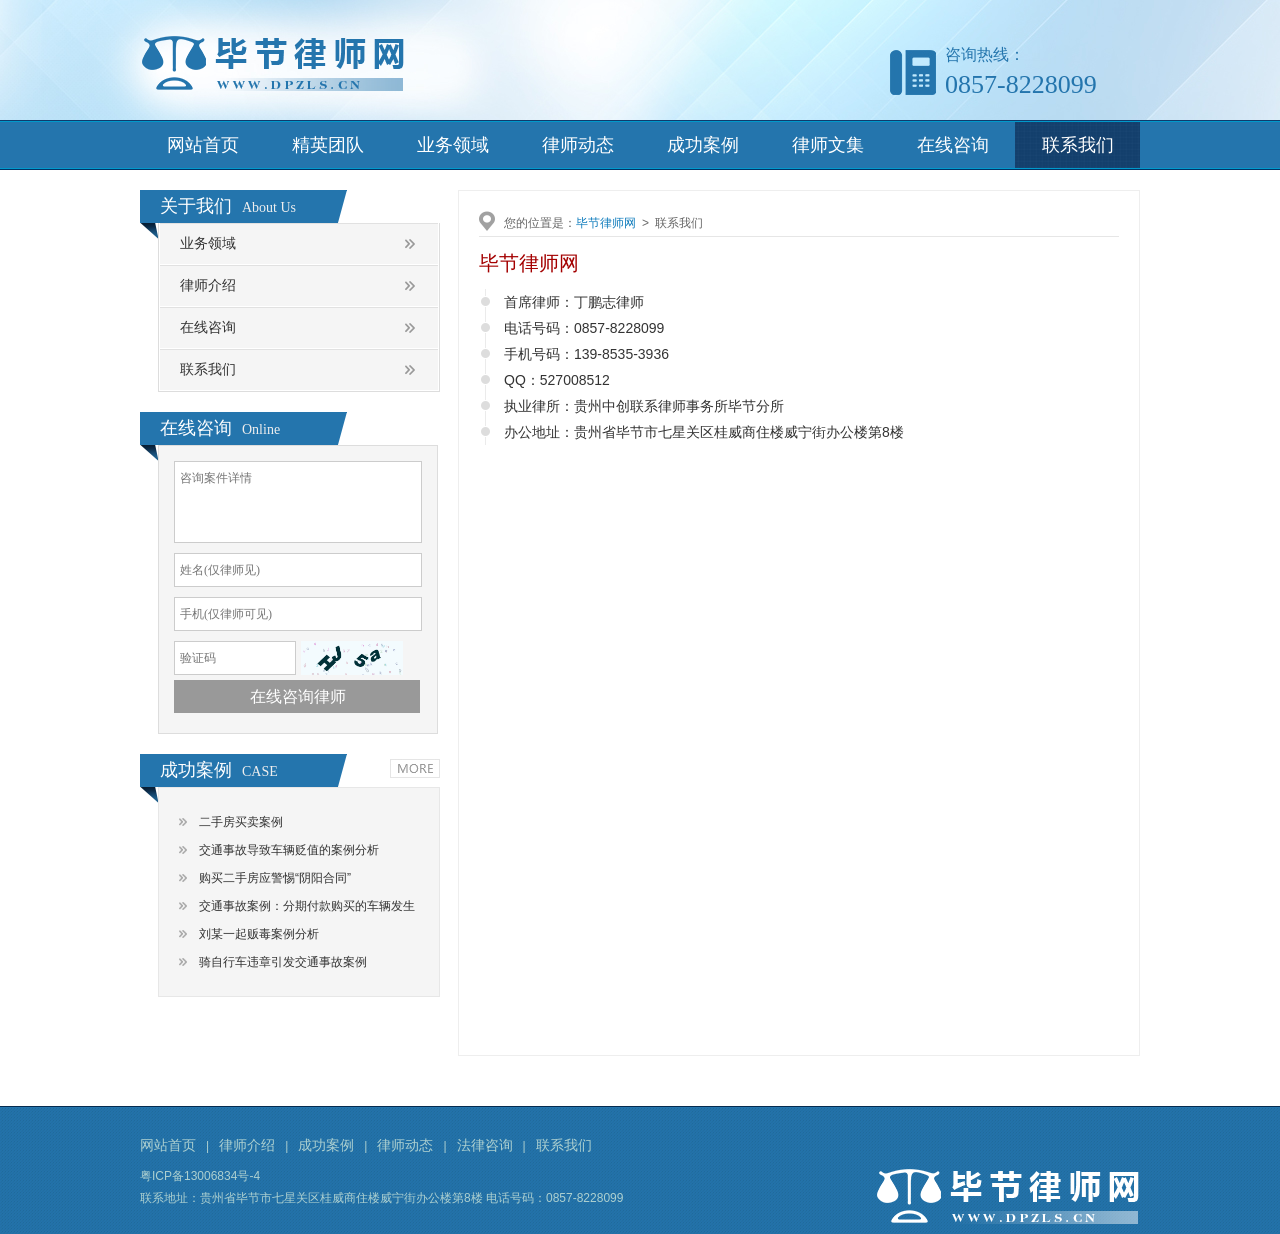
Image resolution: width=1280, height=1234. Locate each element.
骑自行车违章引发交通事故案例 (283, 962)
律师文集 (828, 145)
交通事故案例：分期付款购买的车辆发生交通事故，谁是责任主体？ (307, 909)
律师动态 (578, 145)
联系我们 (1078, 145)
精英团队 (328, 145)
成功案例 (703, 145)
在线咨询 (953, 145)
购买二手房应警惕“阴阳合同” (275, 878)
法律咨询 (485, 1145)
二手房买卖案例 (241, 822)
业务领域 (453, 145)
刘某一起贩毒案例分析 (259, 934)
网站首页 (203, 145)
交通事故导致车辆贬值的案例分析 (289, 850)
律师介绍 (208, 285)
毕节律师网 (606, 223)
